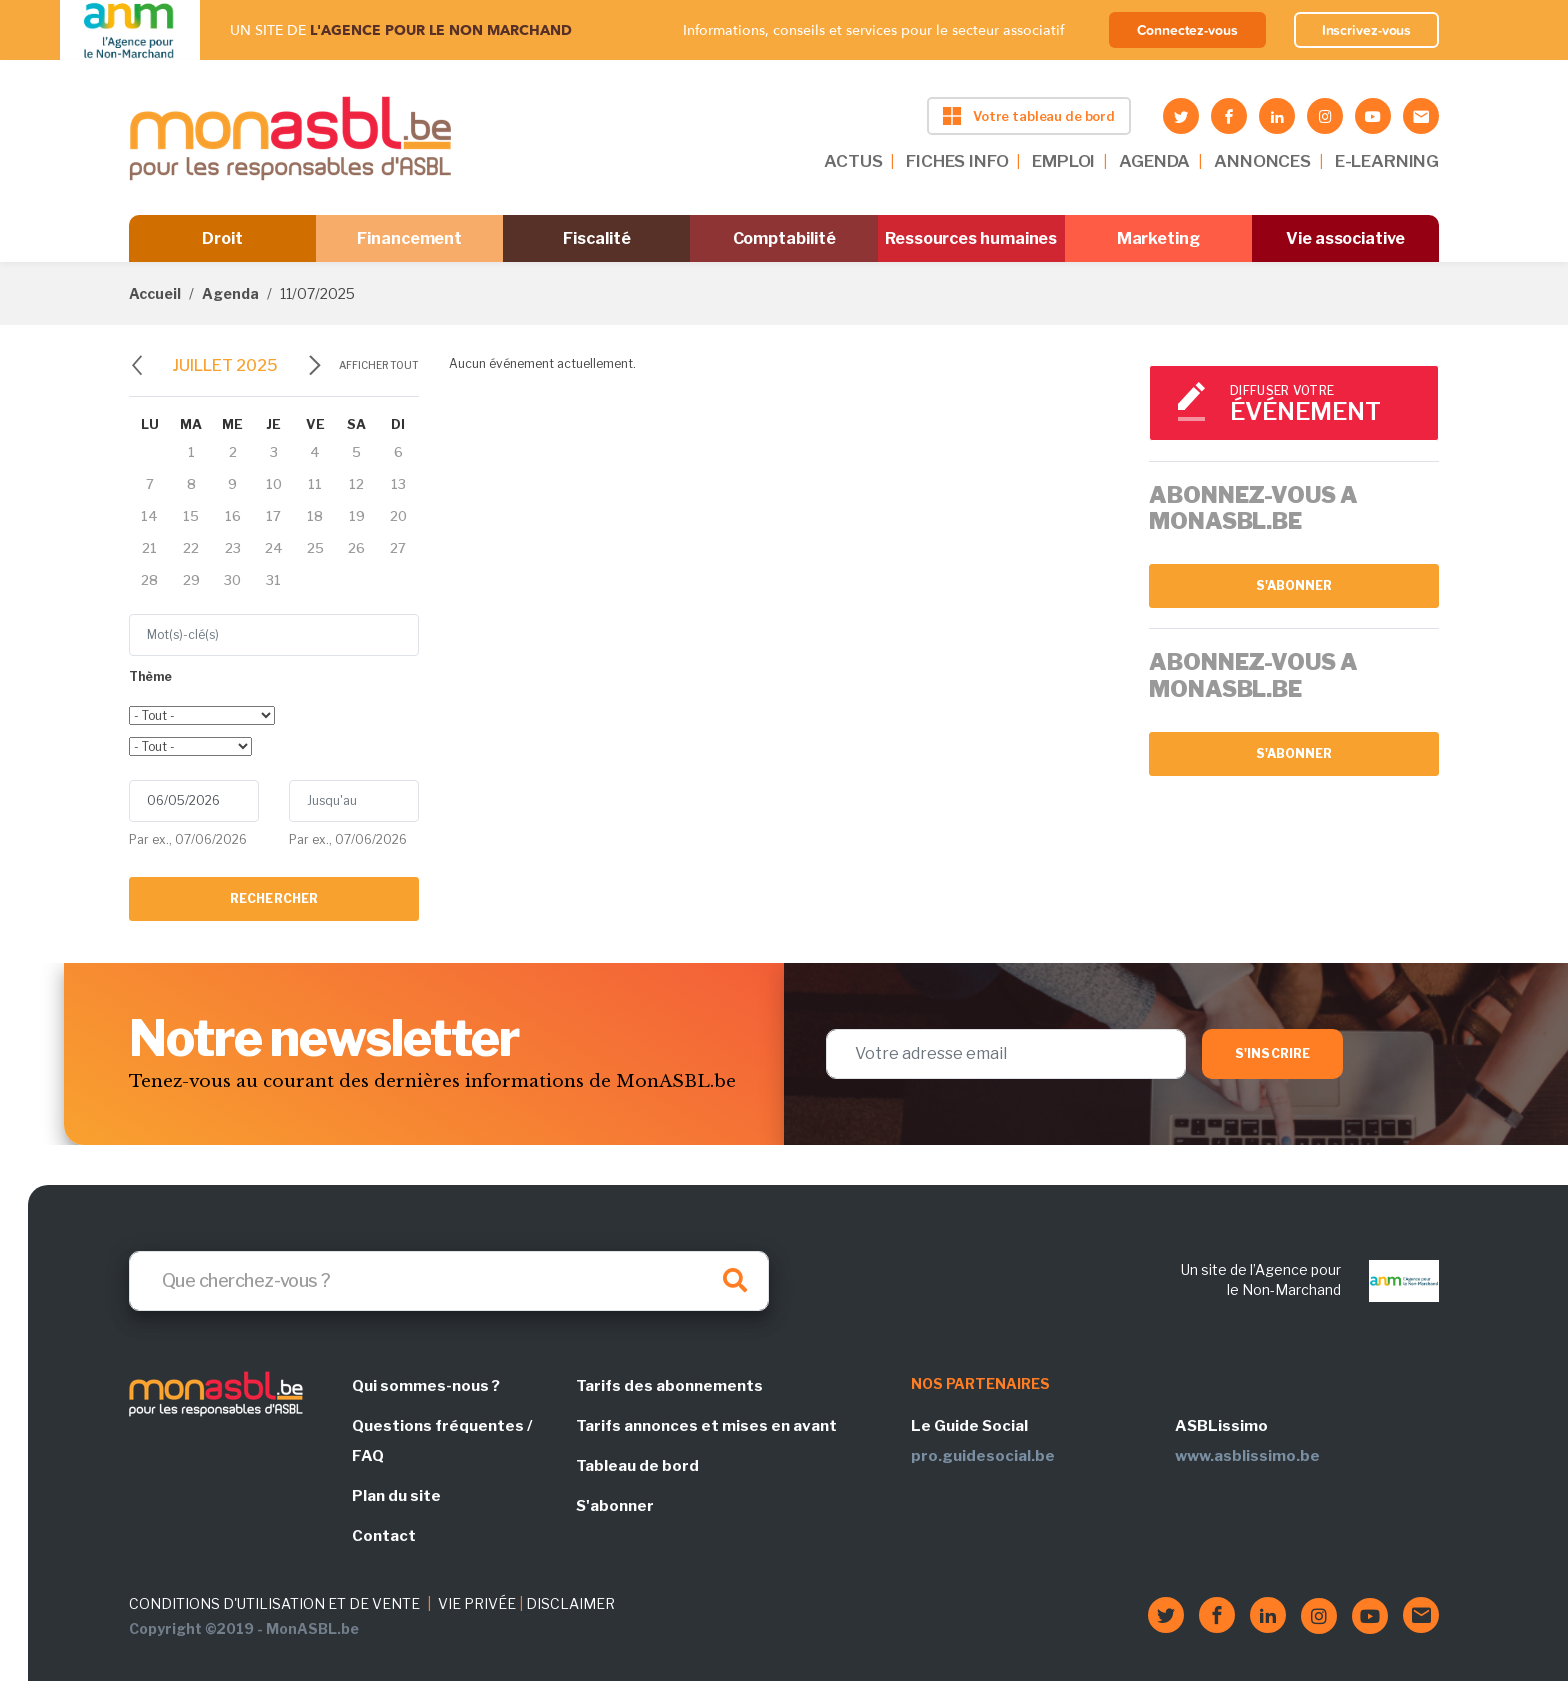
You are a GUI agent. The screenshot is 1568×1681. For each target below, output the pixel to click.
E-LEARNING (1387, 161)
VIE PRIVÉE (477, 1603)
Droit (222, 238)
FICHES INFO (957, 161)
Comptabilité (784, 238)
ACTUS (853, 161)
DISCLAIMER (570, 1603)
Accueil (155, 293)
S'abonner (1294, 585)
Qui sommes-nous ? (426, 1386)
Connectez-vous (1187, 30)
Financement (409, 238)
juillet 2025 (225, 365)
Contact (384, 1536)
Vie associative (1345, 238)
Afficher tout (379, 365)
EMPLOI (1063, 161)
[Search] (449, 1281)
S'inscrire (1272, 1053)
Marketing (1158, 238)
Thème (150, 676)
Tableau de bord (637, 1466)
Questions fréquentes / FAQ (442, 1441)
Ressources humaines (971, 238)
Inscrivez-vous (1367, 30)
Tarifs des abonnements (669, 1386)
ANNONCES (1262, 161)
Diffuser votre (1325, 404)
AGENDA (1154, 161)
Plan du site (396, 1496)
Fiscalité (596, 238)
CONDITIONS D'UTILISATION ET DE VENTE (274, 1603)
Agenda (230, 293)
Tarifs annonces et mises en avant (706, 1426)
